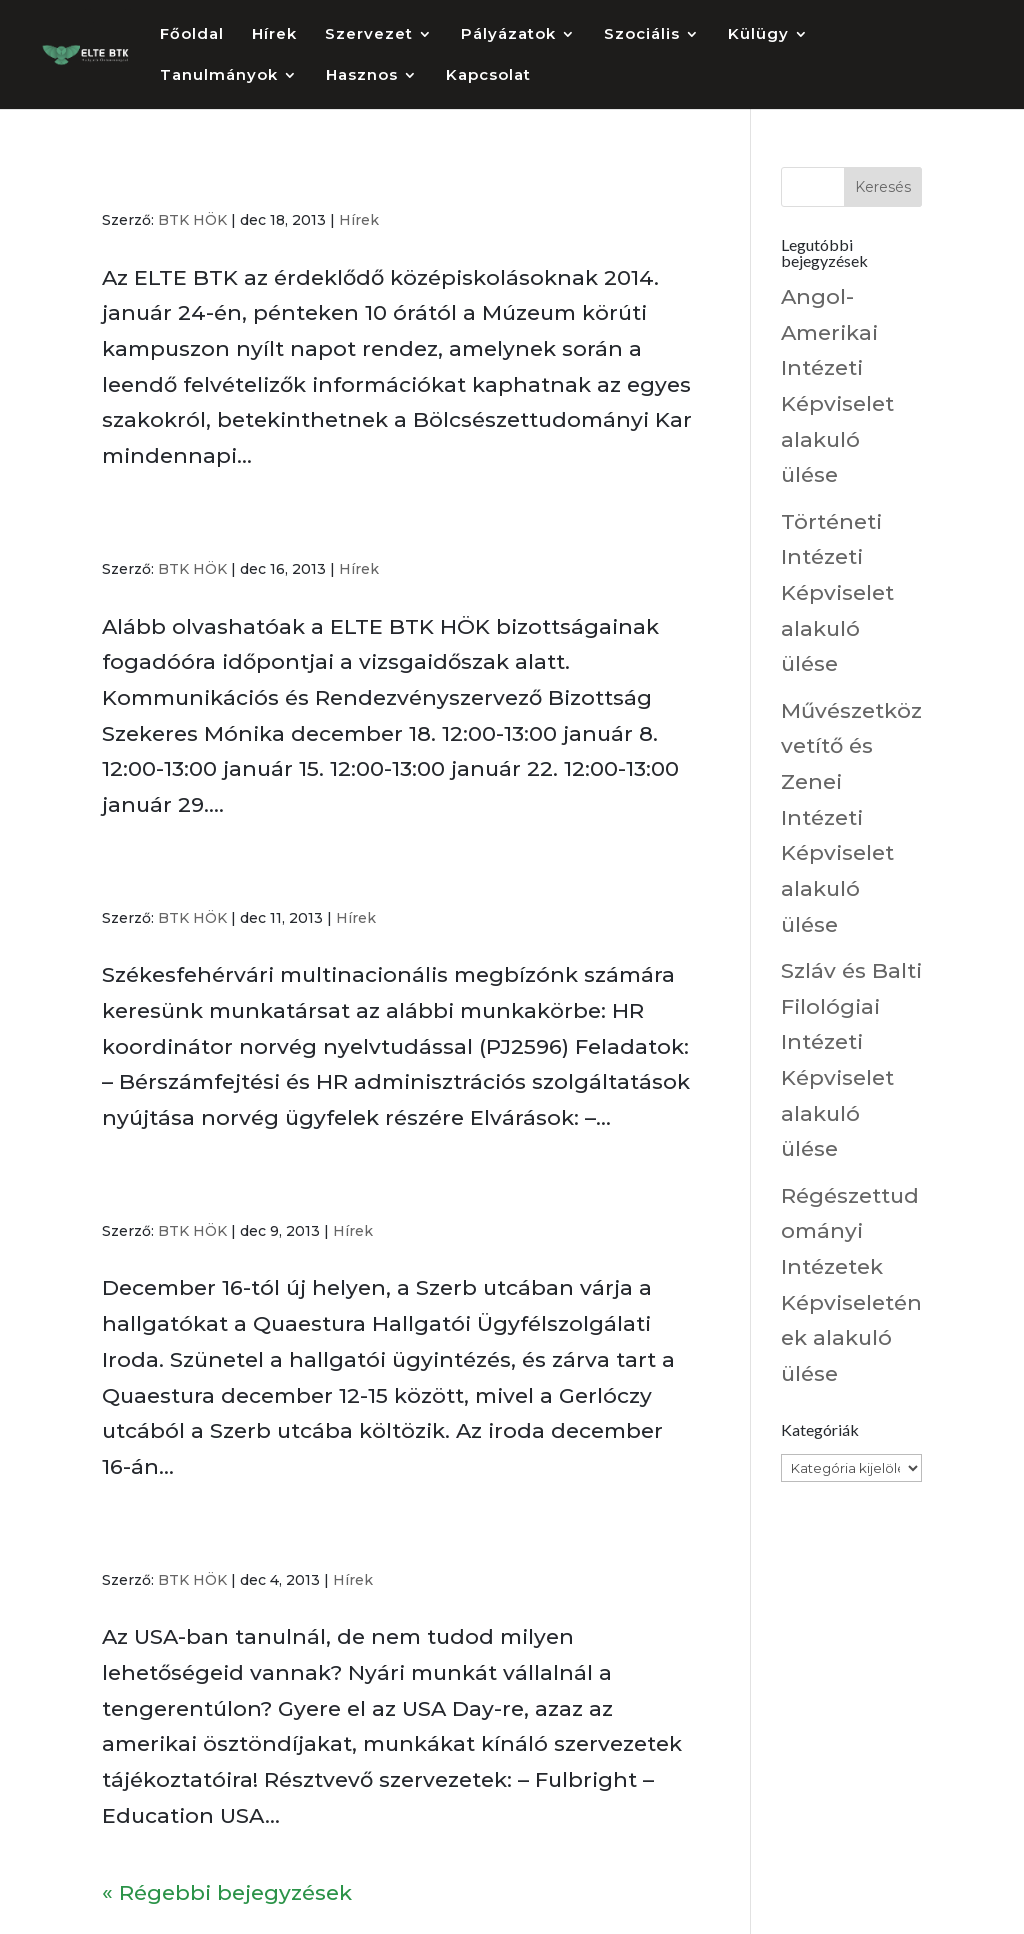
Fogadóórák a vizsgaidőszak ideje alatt (317, 529)
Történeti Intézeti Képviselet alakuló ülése (837, 593)
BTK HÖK (192, 220)
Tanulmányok (219, 76)
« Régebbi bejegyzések (227, 1892)
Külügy (758, 35)
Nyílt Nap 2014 (189, 180)
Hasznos (362, 76)
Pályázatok (508, 35)
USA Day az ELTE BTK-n (238, 1540)
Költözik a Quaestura (223, 1191)
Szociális (642, 35)
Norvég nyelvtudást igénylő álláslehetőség (344, 878)
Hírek (274, 35)
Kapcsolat (488, 76)
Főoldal (192, 35)
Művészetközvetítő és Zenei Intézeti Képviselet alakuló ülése (851, 817)
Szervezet (369, 35)
